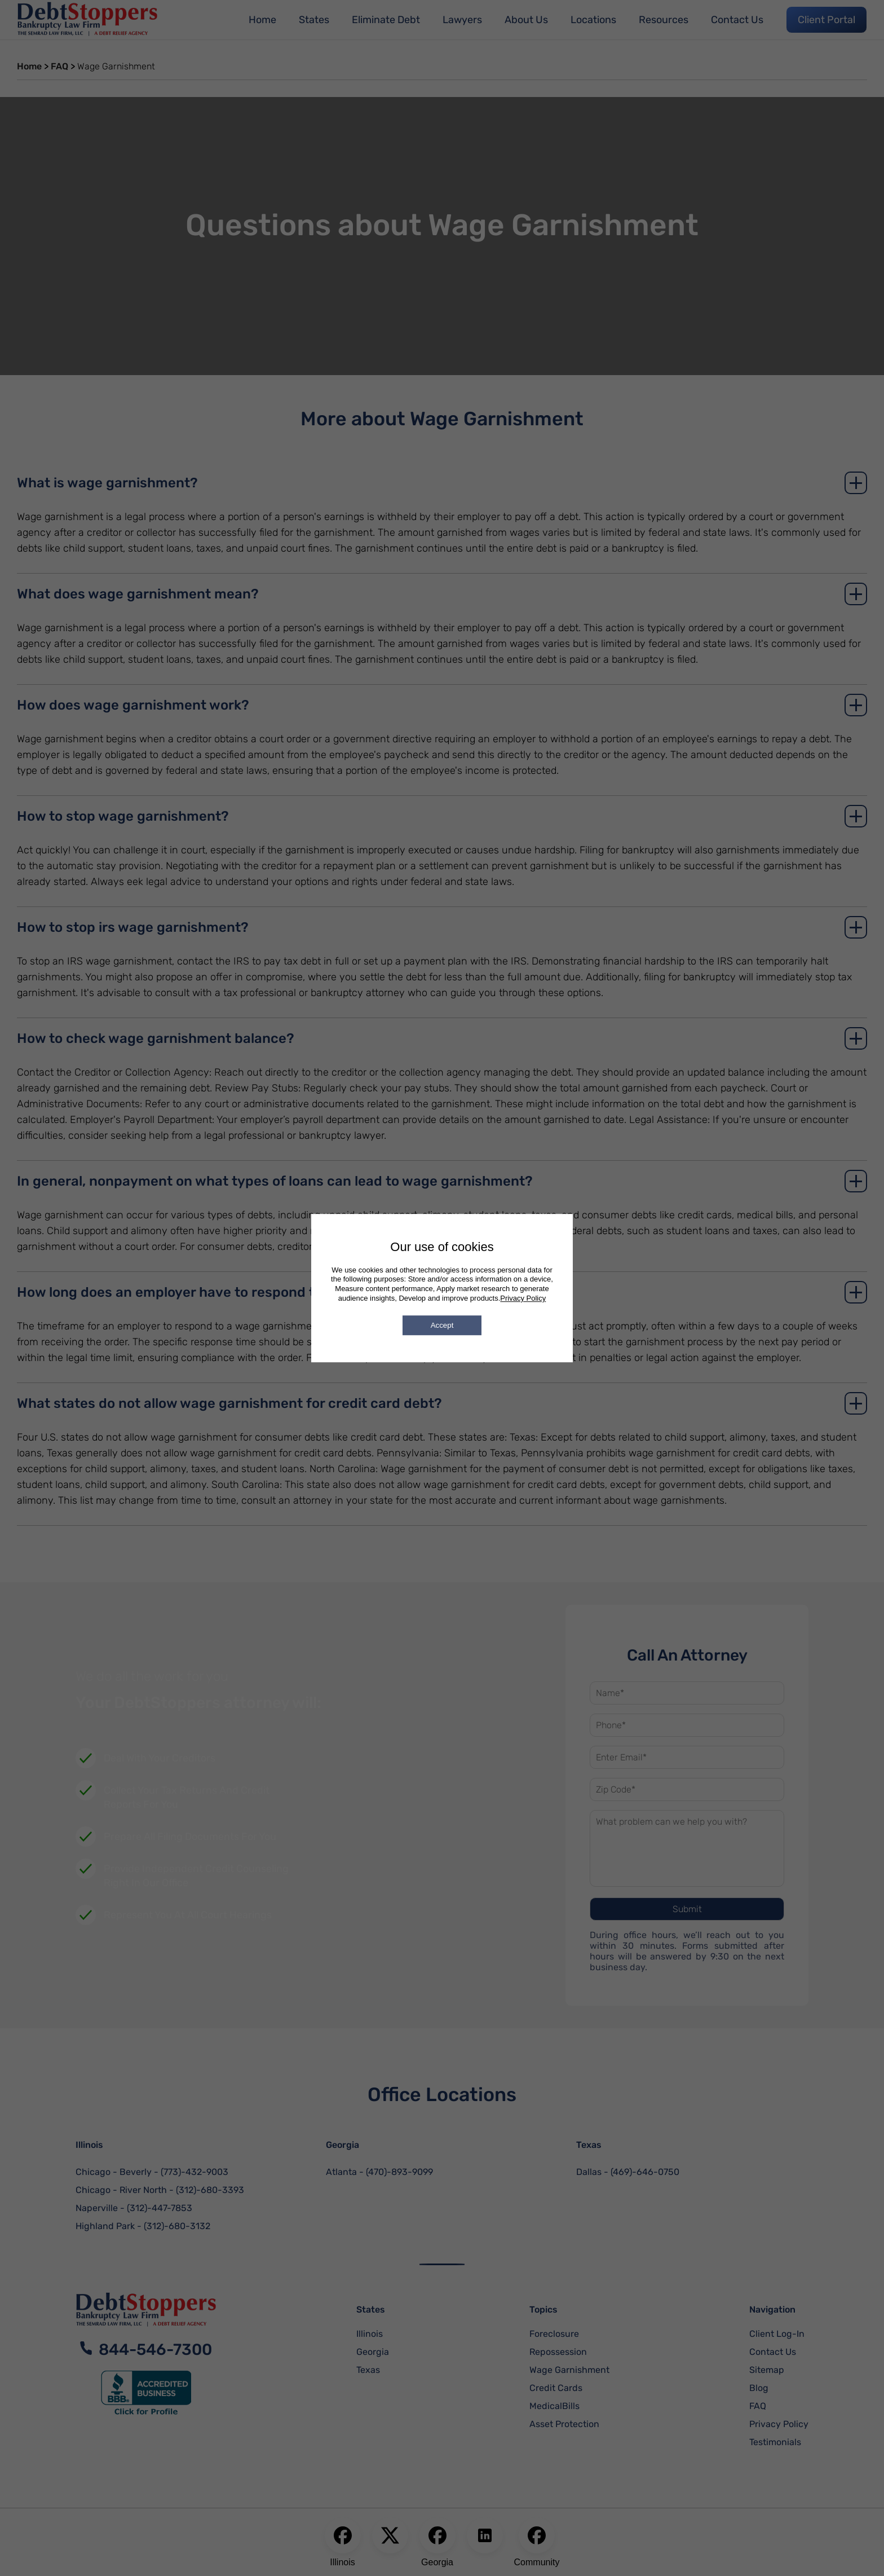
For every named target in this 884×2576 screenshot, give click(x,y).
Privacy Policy (523, 1298)
